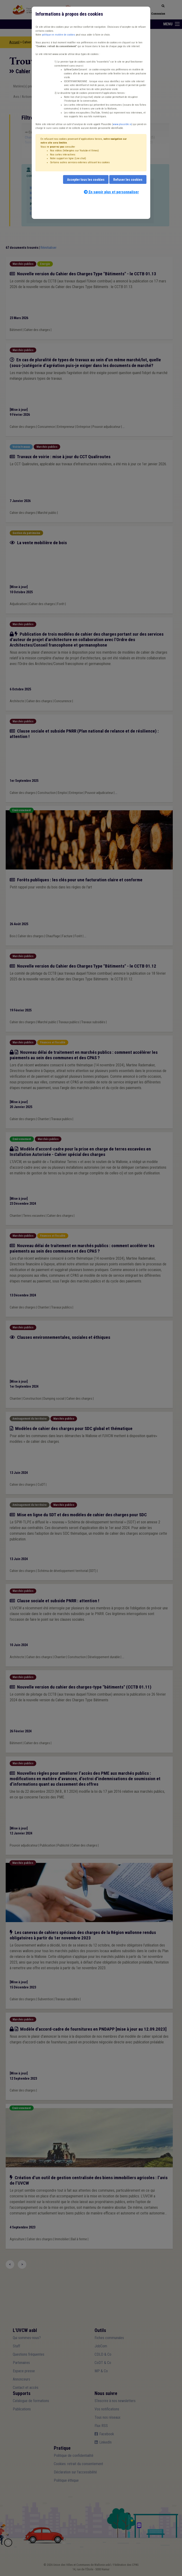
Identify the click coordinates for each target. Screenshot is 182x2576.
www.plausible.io (122, 124)
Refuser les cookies (127, 179)
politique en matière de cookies (58, 34)
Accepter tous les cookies (86, 179)
